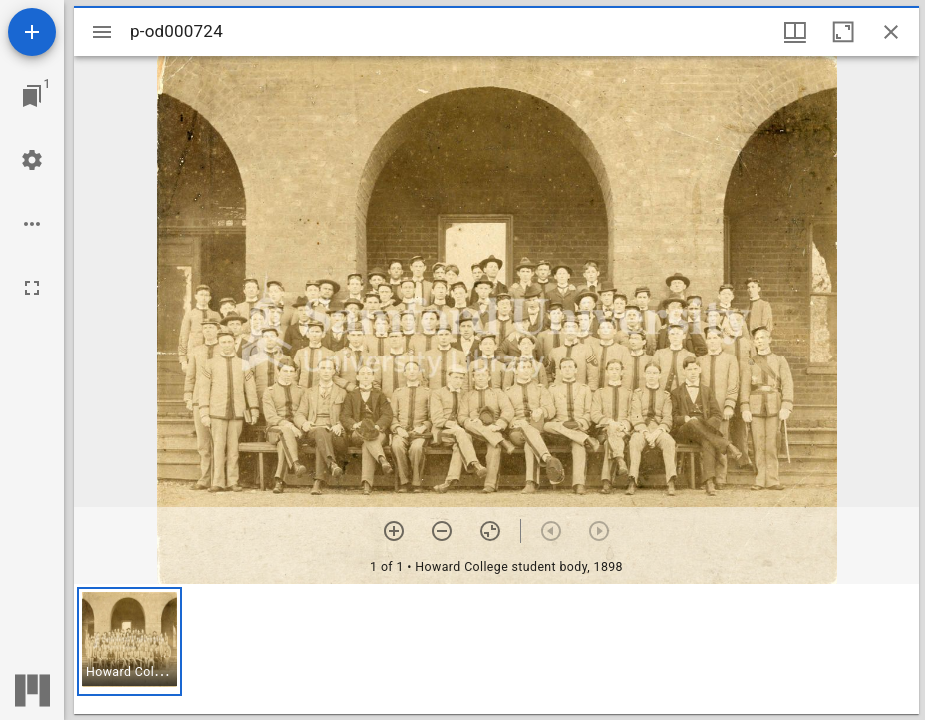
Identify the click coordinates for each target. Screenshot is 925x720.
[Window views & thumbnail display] (795, 32)
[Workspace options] (32, 224)
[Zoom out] (442, 531)
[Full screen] (32, 288)
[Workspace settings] (32, 160)
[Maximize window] (843, 32)
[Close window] (891, 32)
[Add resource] (32, 32)
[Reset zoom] (490, 531)
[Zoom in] (394, 531)
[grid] (496, 649)
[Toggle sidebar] (102, 32)
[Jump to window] (32, 96)
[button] (129, 641)
